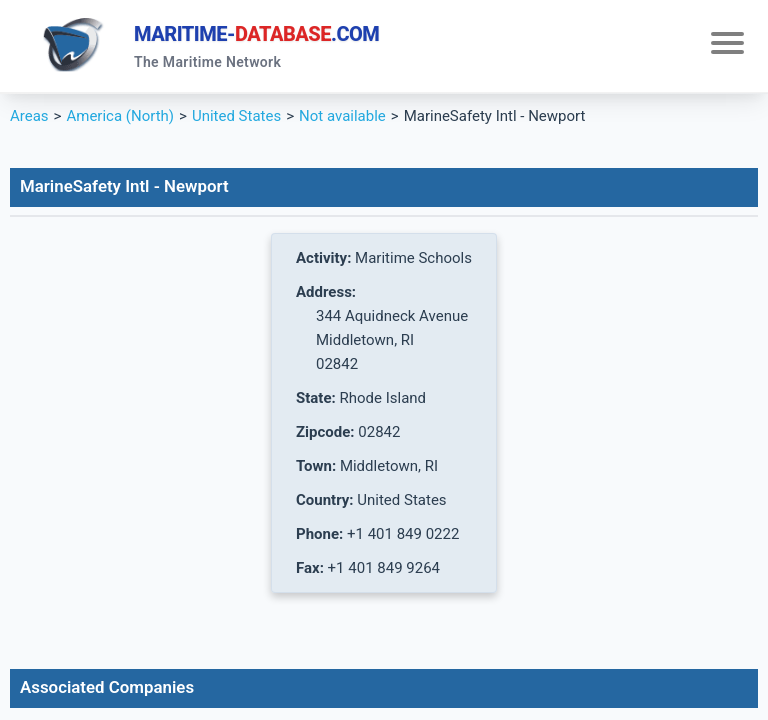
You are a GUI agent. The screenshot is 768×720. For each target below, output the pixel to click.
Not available (342, 116)
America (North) (120, 116)
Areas (29, 116)
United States (236, 116)
